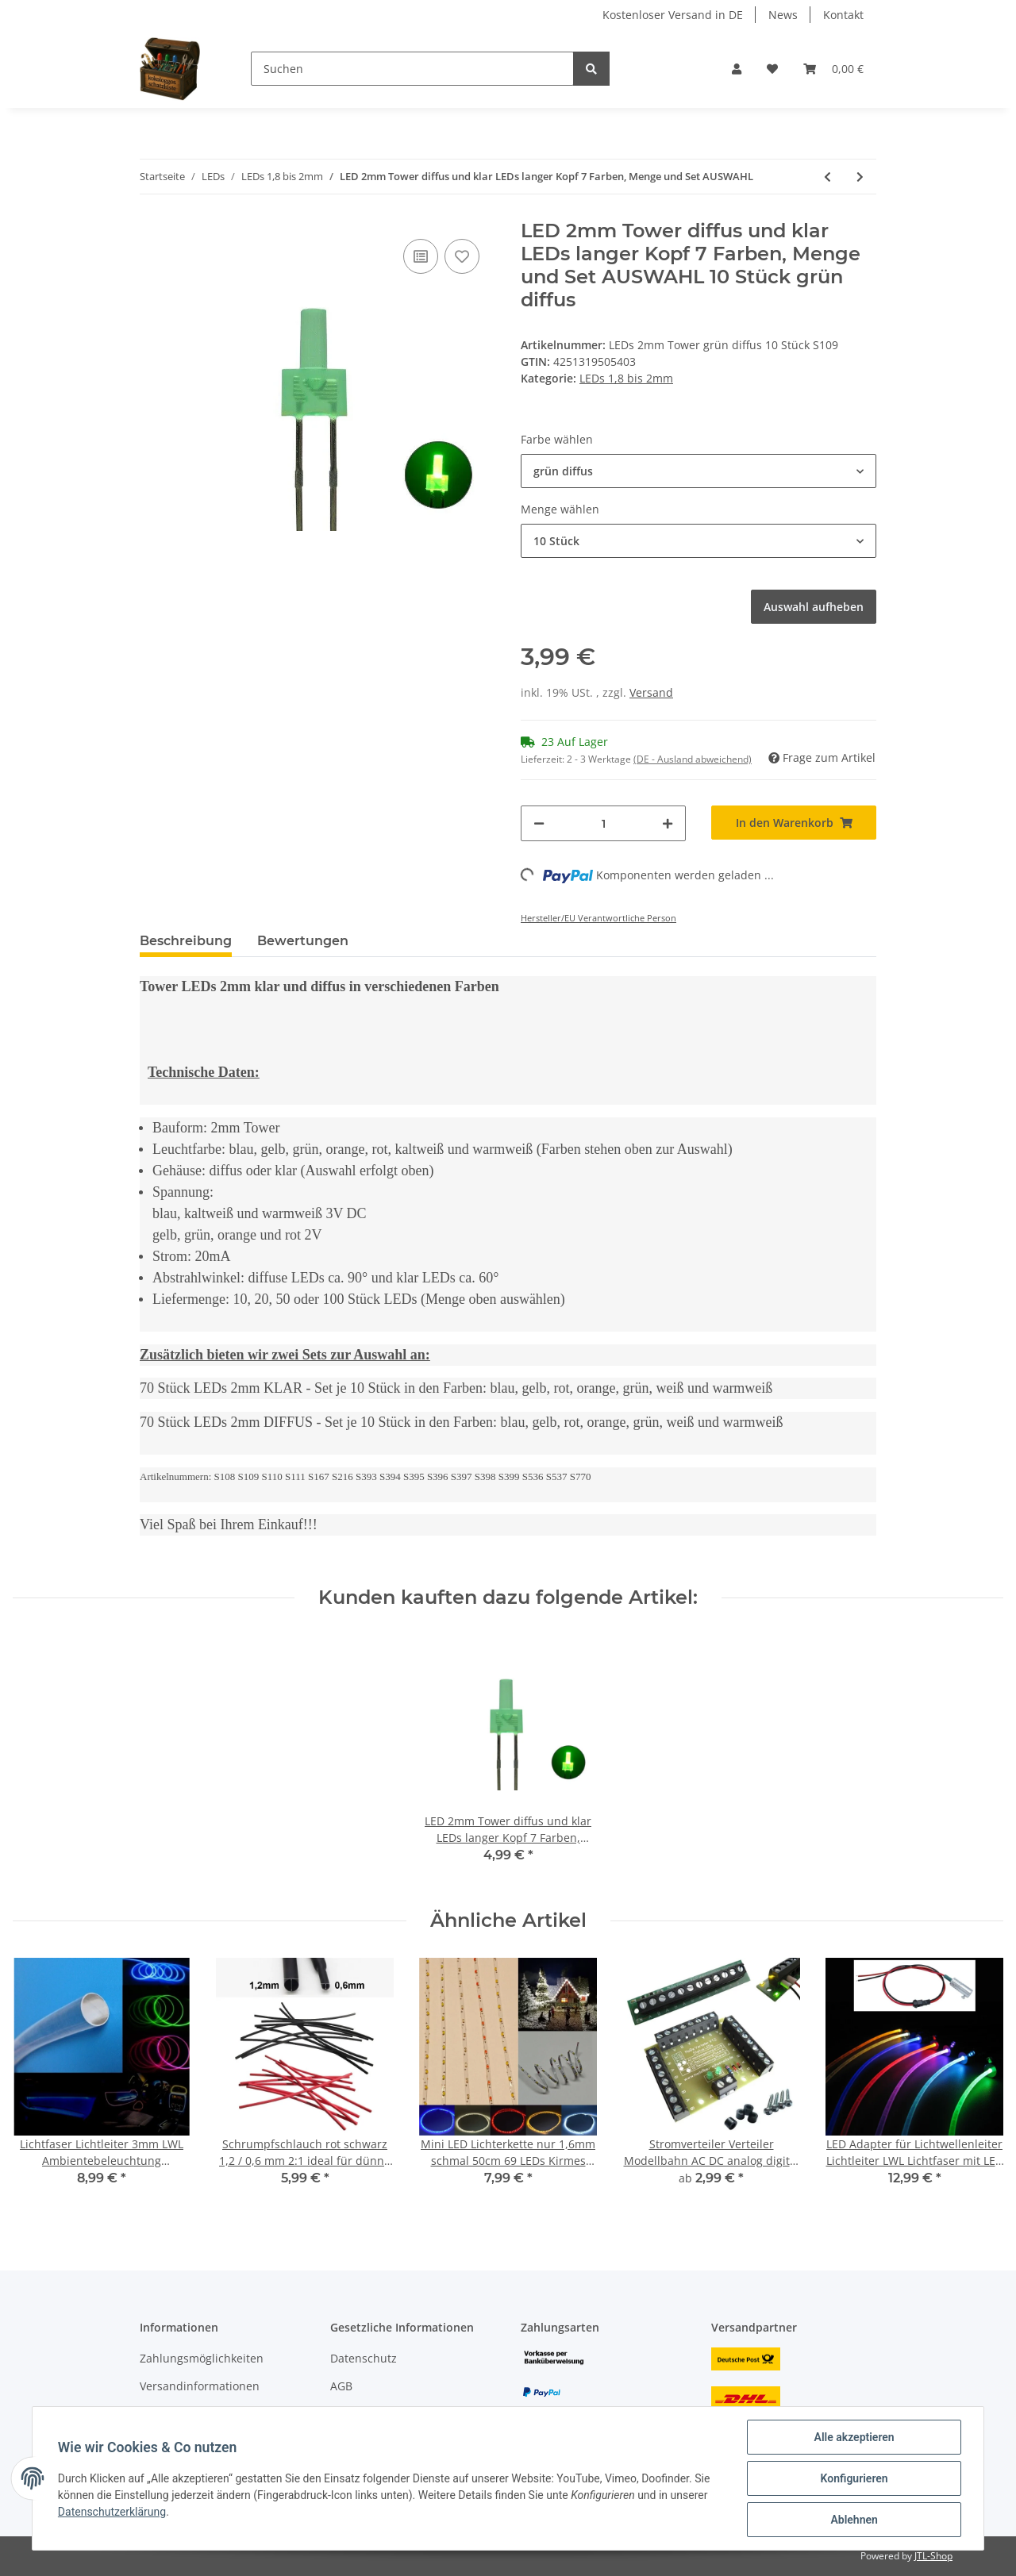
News (783, 14)
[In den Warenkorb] (793, 822)
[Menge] (603, 823)
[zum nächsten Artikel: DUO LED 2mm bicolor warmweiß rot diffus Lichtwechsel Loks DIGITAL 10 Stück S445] (860, 177)
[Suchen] (412, 69)
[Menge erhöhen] (667, 823)
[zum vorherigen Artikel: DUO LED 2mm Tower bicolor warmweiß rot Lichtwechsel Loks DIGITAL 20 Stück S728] (827, 177)
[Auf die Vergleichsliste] (420, 256)
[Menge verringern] (538, 823)
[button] (736, 68)
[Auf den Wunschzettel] (461, 256)
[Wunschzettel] (772, 68)
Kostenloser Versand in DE (672, 14)
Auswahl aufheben (814, 606)
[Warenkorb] (833, 68)
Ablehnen (853, 2519)
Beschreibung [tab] (186, 940)
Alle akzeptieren (854, 2437)
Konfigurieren (853, 2478)
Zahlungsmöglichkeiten (202, 2358)
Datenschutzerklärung (112, 2511)
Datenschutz (363, 2358)
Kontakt (843, 14)
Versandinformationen (200, 2385)
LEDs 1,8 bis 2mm (626, 378)
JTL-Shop (933, 2556)
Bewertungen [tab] (302, 940)
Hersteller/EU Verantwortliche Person (598, 918)
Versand (651, 692)
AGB (341, 2385)
